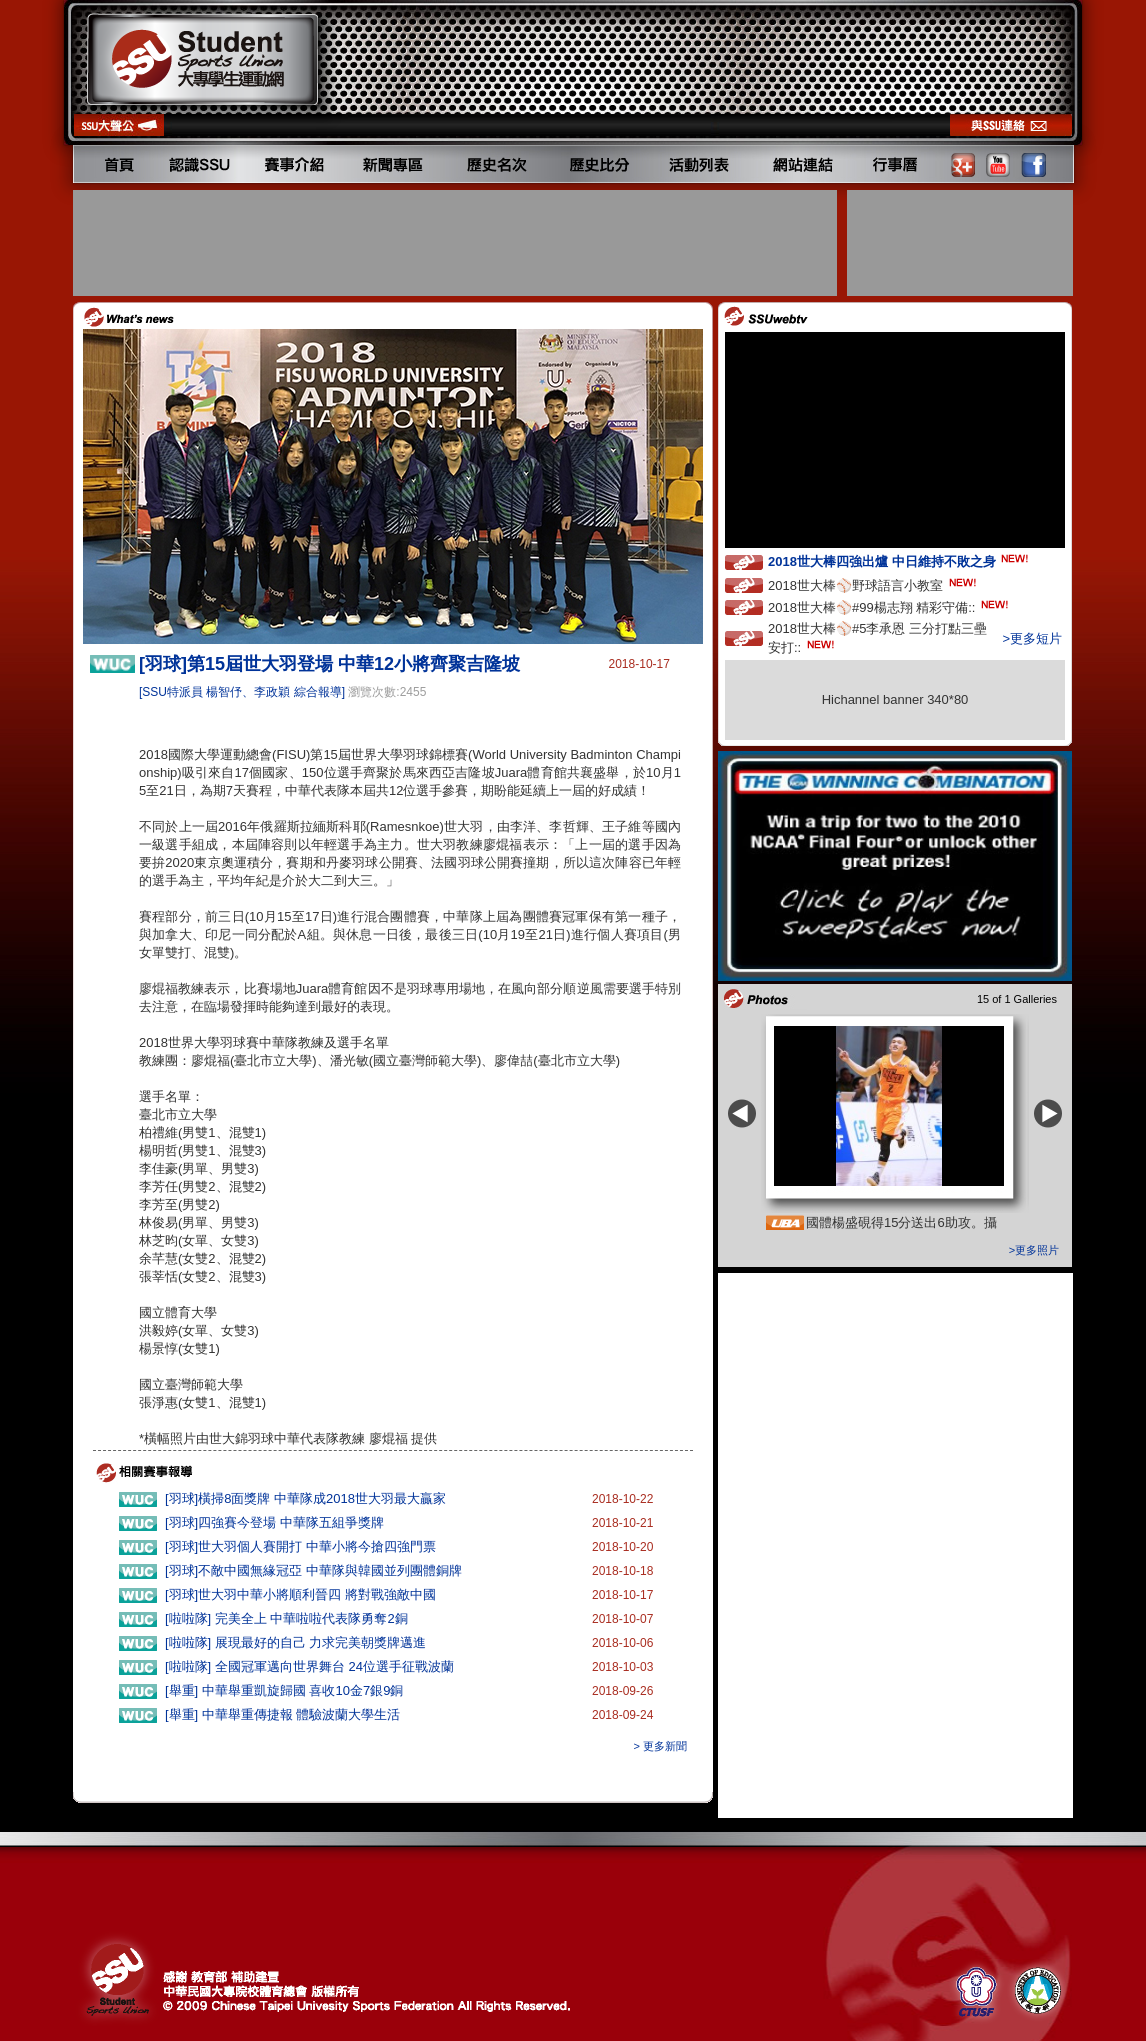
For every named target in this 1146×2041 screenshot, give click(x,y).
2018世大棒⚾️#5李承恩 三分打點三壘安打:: (877, 638)
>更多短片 (1032, 638)
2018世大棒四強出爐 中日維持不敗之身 (900, 560)
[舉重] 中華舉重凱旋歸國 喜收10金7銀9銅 (284, 1690)
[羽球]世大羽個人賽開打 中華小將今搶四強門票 (300, 1546)
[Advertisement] (457, 243)
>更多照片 (1034, 1250)
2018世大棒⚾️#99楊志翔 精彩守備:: (890, 606)
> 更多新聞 (660, 1746)
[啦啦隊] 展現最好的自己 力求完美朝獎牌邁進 (295, 1642)
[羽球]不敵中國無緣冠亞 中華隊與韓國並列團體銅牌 (313, 1570)
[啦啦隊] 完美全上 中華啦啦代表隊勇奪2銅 (286, 1618)
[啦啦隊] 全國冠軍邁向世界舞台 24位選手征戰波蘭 (309, 1666)
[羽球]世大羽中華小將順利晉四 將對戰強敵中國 (300, 1594)
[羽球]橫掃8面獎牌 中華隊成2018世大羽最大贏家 (305, 1498)
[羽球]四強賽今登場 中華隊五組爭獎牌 (274, 1522)
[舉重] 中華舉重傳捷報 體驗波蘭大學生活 (282, 1714)
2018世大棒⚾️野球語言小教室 (874, 584)
